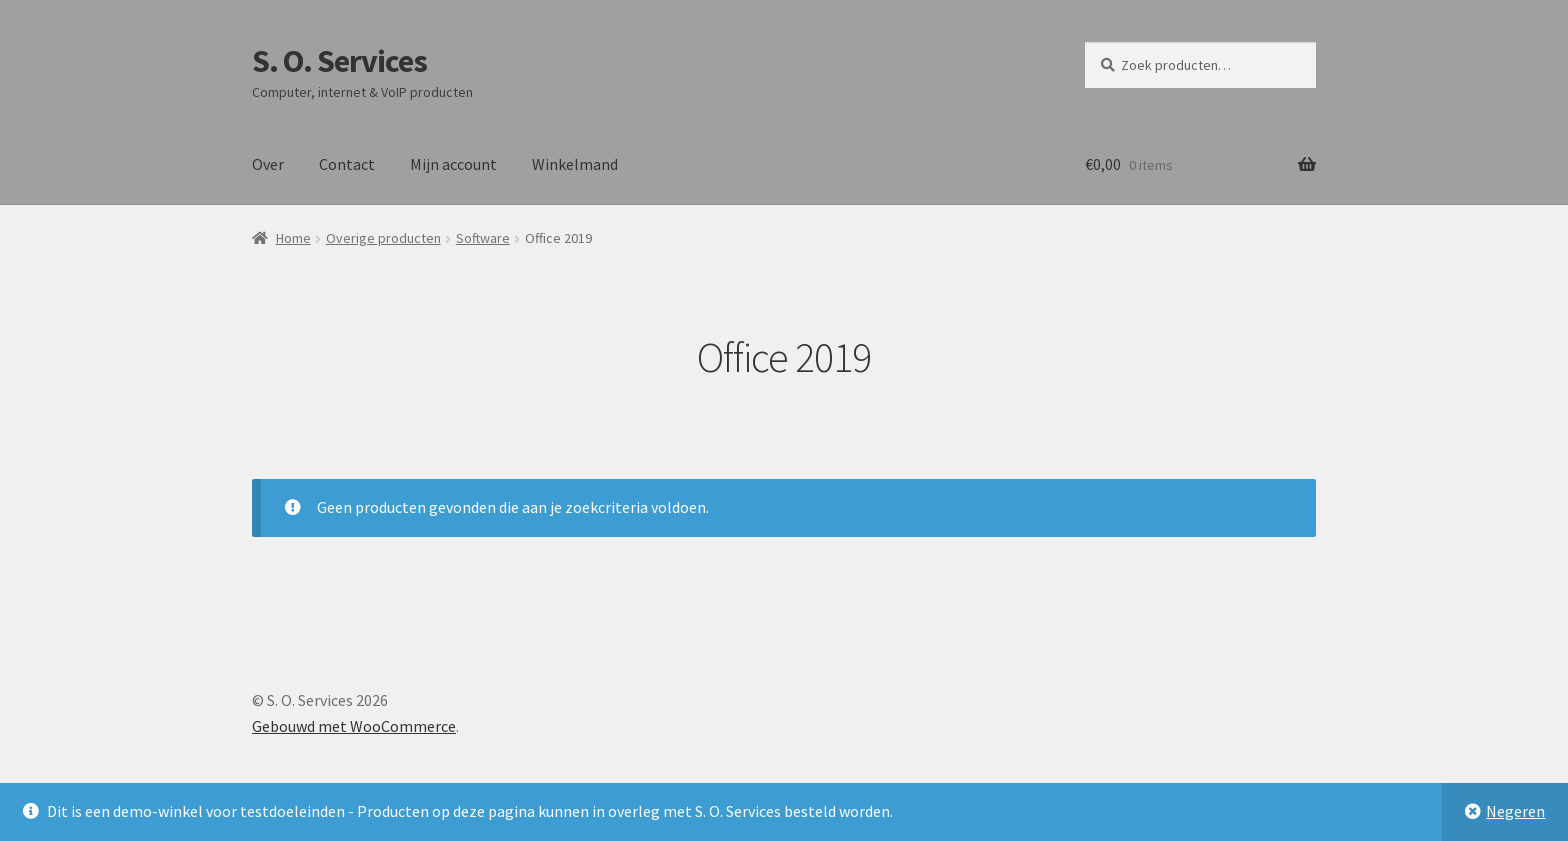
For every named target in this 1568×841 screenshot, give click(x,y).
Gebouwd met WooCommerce (354, 726)
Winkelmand (575, 164)
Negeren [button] (1515, 811)
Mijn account (453, 164)
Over (268, 164)
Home (293, 238)
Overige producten (383, 238)
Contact (347, 164)
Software (483, 238)
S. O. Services (339, 61)
